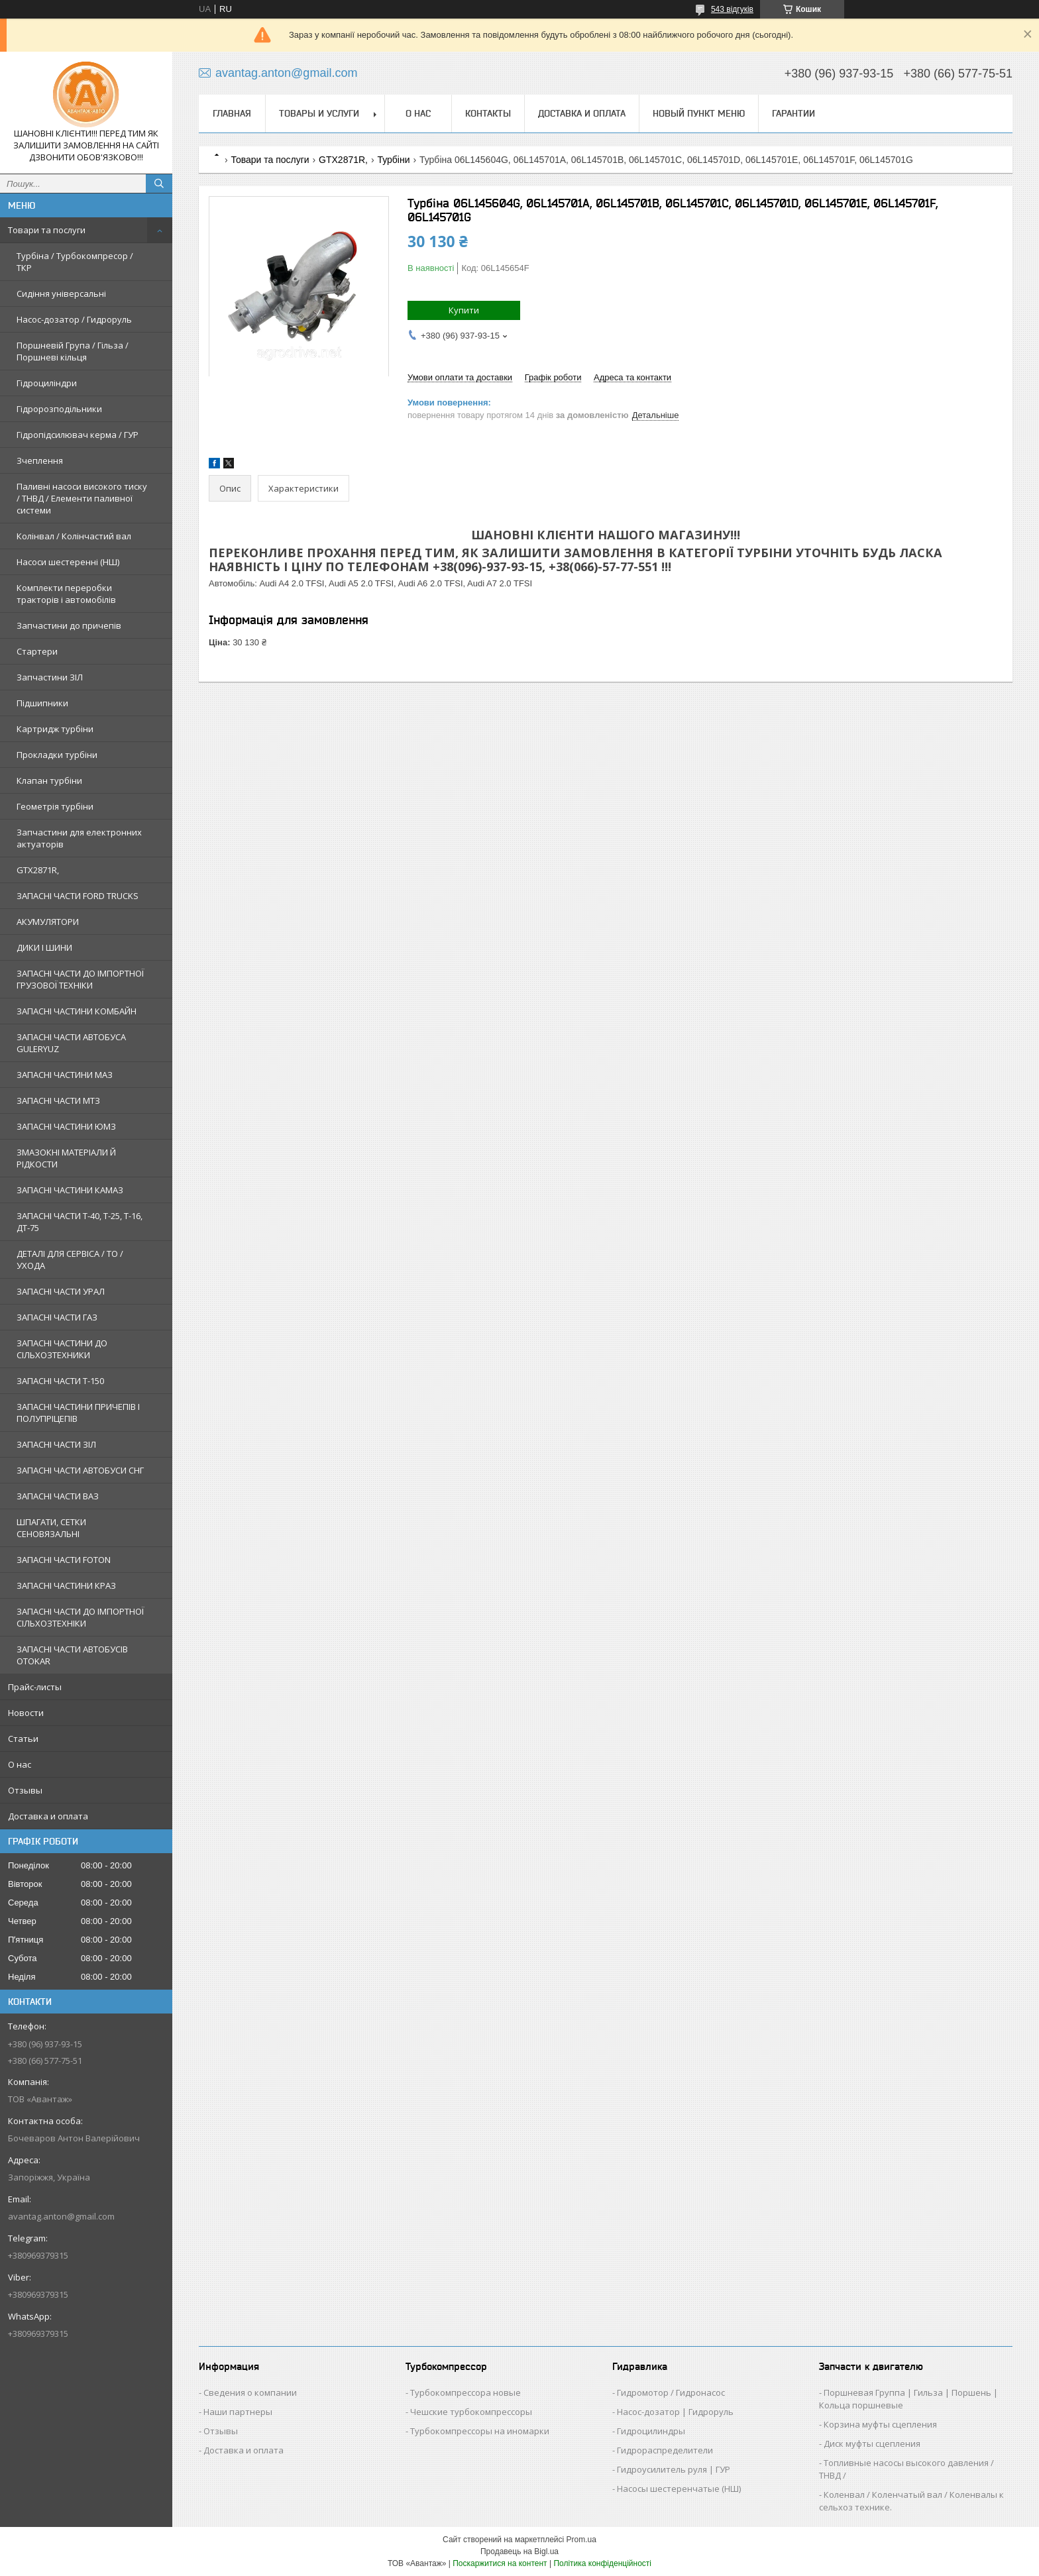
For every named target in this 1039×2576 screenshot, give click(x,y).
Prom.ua (581, 2539)
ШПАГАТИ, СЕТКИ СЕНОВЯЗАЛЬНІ (51, 1528)
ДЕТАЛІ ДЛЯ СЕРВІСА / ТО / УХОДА (70, 1259)
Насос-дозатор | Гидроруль (675, 2412)
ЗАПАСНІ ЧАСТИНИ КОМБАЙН (77, 1011)
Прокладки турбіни (57, 755)
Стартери (37, 651)
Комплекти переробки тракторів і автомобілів (66, 594)
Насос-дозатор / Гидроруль (74, 319)
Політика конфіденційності (602, 2563)
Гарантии (793, 113)
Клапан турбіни (49, 780)
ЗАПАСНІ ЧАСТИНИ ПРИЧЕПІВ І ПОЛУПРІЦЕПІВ (78, 1412)
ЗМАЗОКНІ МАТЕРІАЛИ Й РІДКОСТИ (66, 1158)
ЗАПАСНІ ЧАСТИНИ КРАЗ (66, 1585)
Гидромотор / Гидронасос (671, 2392)
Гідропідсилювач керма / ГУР (77, 435)
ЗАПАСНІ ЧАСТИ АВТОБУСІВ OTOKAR (72, 1655)
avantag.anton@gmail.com (61, 2216)
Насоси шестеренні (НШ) (68, 562)
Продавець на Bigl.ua (519, 2551)
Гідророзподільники (59, 409)
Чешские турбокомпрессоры (471, 2412)
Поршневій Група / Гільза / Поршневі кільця (73, 351)
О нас (19, 1764)
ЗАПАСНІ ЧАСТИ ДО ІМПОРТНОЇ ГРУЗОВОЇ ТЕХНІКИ (80, 979)
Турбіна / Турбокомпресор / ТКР (75, 262)
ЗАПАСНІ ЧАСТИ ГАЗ (57, 1317)
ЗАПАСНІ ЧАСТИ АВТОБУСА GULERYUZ (71, 1043)
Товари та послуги (46, 230)
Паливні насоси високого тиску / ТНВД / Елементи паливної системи (82, 498)
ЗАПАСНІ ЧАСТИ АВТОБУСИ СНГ (80, 1470)
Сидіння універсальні (61, 293)
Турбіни (393, 159)
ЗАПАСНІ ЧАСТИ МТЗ (58, 1100)
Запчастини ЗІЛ (50, 677)
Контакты (488, 113)
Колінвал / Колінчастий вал (74, 536)
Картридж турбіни (55, 729)
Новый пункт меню (699, 113)
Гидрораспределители (665, 2450)
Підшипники (42, 703)
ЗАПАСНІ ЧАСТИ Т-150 (60, 1381)
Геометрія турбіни (55, 806)
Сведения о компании (250, 2392)
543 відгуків (732, 9)
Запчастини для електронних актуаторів (79, 838)
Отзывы (25, 1790)
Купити (464, 310)
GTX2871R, (38, 870)
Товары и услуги (319, 113)
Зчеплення (40, 460)
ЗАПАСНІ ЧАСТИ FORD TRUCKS (77, 896)
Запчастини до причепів (69, 625)
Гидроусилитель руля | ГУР (673, 2469)
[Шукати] (159, 183)
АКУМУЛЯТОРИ (48, 922)
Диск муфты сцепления (872, 2443)
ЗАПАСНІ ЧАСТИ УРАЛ (61, 1291)
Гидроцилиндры (651, 2431)
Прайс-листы (35, 1687)
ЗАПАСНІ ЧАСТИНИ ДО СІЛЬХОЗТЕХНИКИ (62, 1349)
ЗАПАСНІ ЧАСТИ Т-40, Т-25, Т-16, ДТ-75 (79, 1222)
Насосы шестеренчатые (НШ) (679, 2489)
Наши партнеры (237, 2412)
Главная (232, 113)
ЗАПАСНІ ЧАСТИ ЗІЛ (56, 1444)
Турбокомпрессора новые (465, 2392)
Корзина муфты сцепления (880, 2424)
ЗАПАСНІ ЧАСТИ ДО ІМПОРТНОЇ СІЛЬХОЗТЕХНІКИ (80, 1617)
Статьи (23, 1738)
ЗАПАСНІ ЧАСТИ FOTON (64, 1560)
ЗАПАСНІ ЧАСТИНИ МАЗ (65, 1075)
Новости (26, 1713)
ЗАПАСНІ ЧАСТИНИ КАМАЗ (70, 1190)
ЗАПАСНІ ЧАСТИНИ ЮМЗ (66, 1126)
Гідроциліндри (47, 383)
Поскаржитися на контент (500, 2563)
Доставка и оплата (48, 1816)
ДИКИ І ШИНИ (44, 947)
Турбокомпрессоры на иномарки (479, 2431)
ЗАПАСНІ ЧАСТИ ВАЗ (58, 1496)
